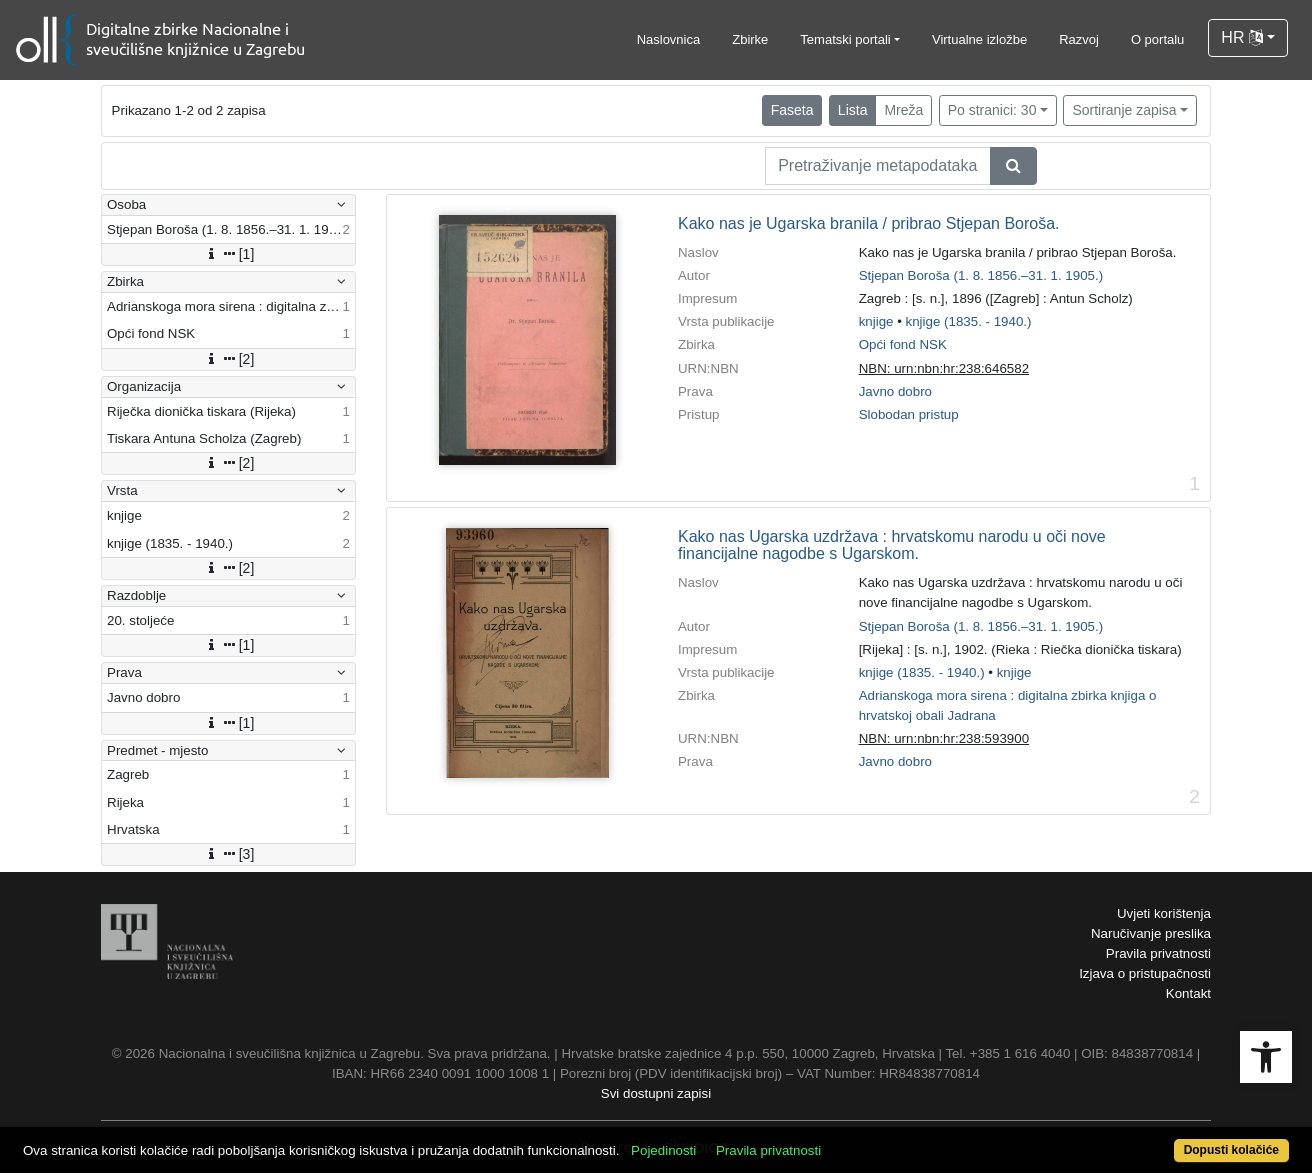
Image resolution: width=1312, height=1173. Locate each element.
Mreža (903, 110)
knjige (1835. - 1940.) (969, 321)
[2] (229, 359)
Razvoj (1079, 39)
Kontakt (1188, 993)
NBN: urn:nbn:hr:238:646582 (944, 368)
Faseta (792, 110)
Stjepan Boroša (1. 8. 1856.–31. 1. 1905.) (981, 275)
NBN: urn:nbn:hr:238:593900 (944, 738)
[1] (229, 254)
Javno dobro (895, 391)
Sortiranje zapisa (1124, 110)
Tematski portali (845, 39)
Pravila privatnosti (1158, 953)
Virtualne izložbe (979, 39)
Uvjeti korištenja (1164, 913)
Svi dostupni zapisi (656, 1093)
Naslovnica (669, 39)
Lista (853, 110)
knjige (876, 321)
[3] (229, 854)
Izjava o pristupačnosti (1145, 973)
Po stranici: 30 (992, 110)
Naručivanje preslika (1151, 933)
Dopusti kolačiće (1231, 1150)
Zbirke (750, 39)
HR (1242, 37)
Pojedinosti (663, 1150)
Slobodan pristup (909, 414)
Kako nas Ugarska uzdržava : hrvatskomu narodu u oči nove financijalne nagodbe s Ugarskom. (892, 545)
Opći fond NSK (903, 344)
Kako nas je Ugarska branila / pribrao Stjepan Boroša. (869, 223)
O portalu (1157, 39)
